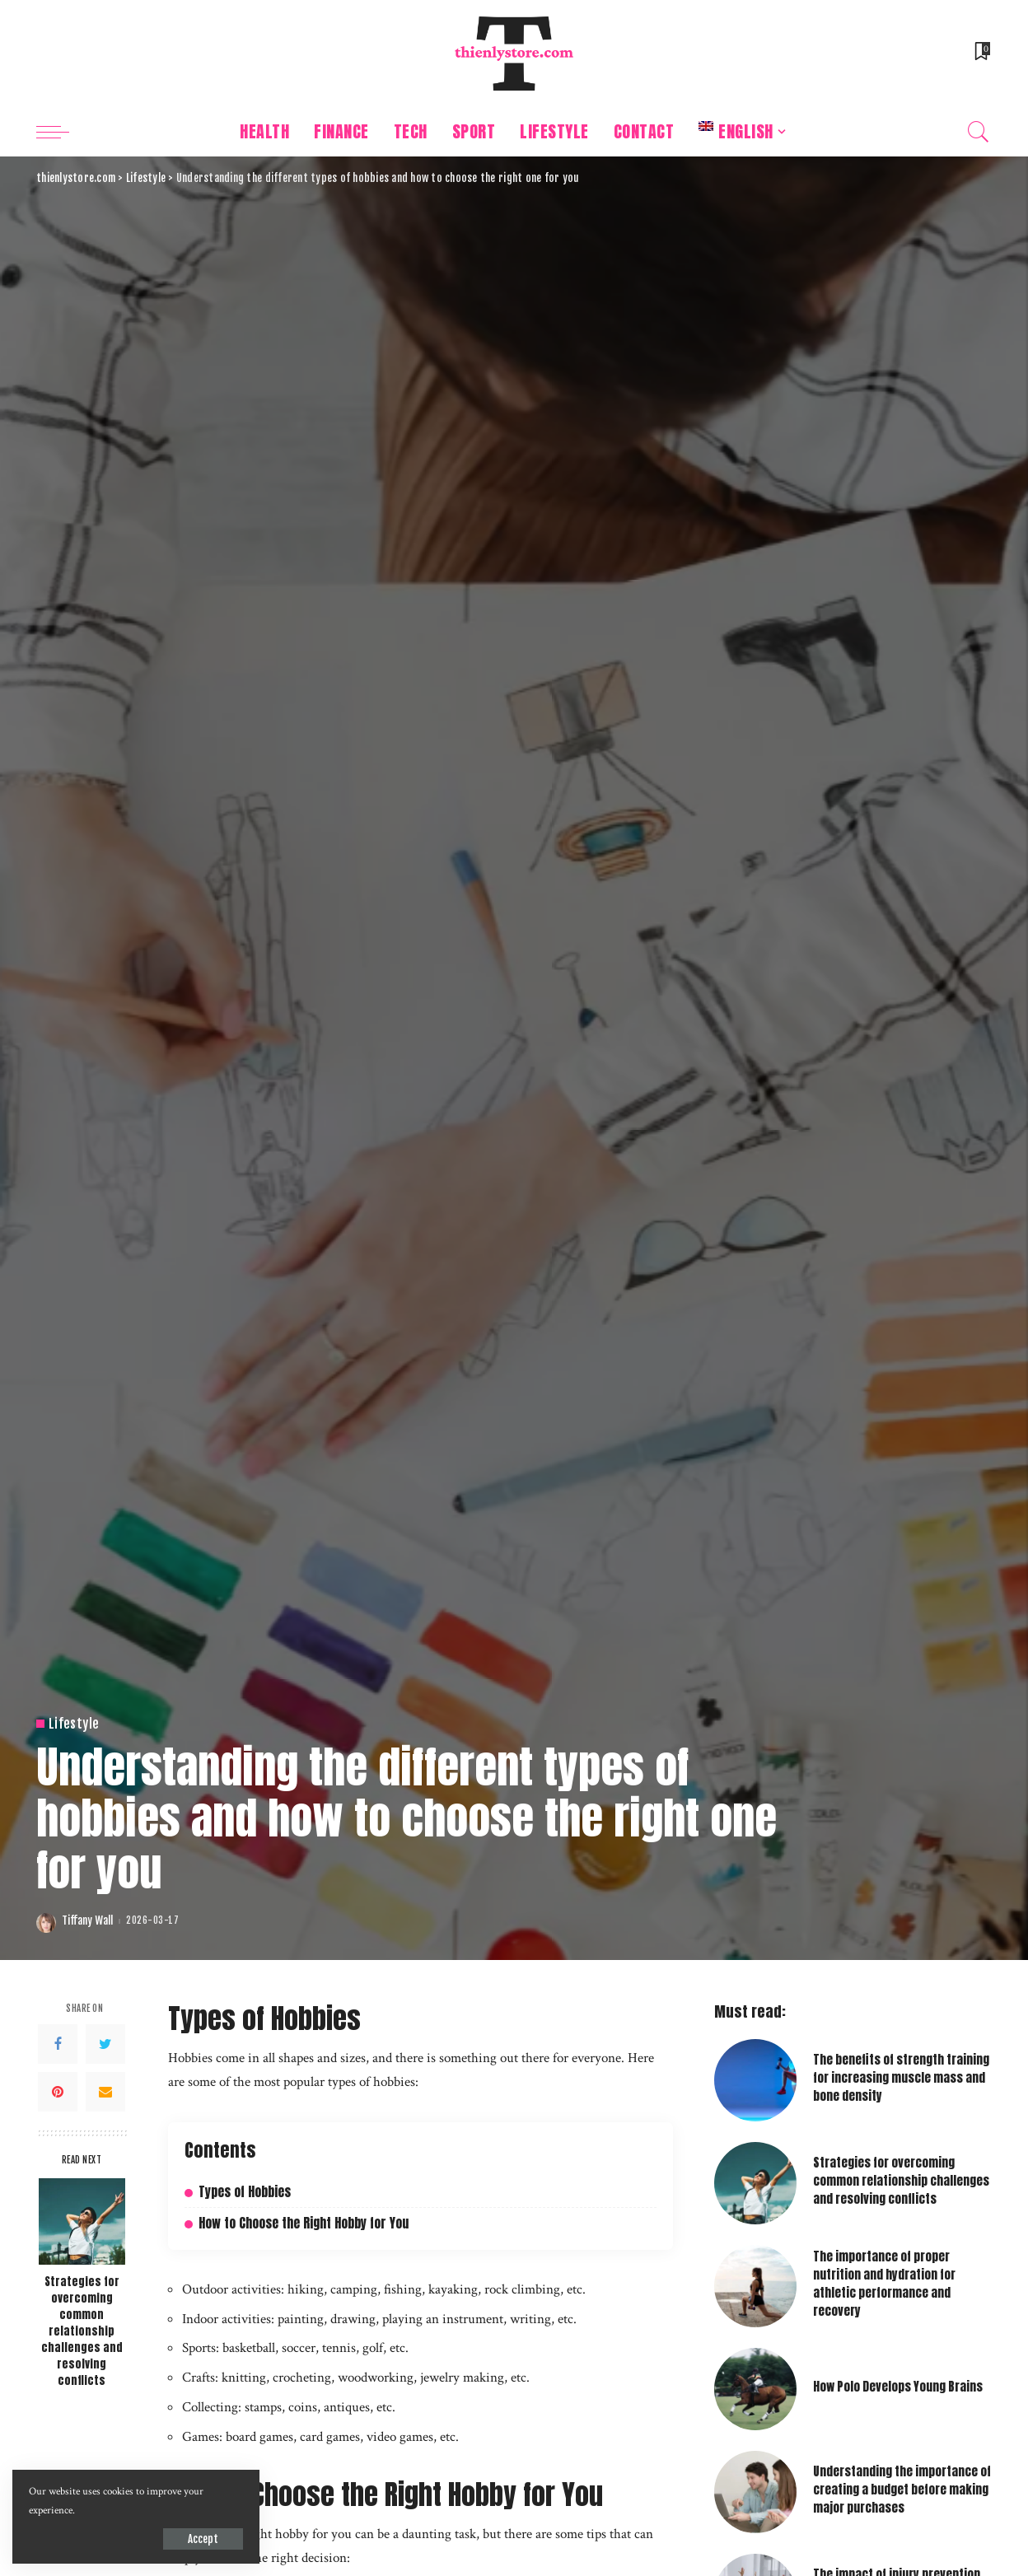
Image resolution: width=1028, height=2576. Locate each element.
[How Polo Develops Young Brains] (755, 2389)
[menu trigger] (61, 131)
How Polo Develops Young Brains (898, 2387)
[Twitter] (105, 2044)
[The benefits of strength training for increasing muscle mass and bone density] (755, 2080)
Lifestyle (74, 1723)
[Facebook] (57, 2044)
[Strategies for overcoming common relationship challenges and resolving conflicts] (82, 2221)
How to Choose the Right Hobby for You (304, 2223)
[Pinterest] (57, 2092)
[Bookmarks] (981, 53)
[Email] (105, 2092)
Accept (203, 2539)
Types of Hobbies (245, 2191)
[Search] (978, 131)
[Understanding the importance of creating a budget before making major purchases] (755, 2492)
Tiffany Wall (87, 1921)
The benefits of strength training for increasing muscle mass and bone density (901, 2078)
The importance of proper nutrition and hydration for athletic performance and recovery (884, 2284)
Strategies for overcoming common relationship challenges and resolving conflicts (82, 2330)
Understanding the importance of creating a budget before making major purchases (902, 2490)
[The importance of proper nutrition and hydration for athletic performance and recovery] (755, 2286)
